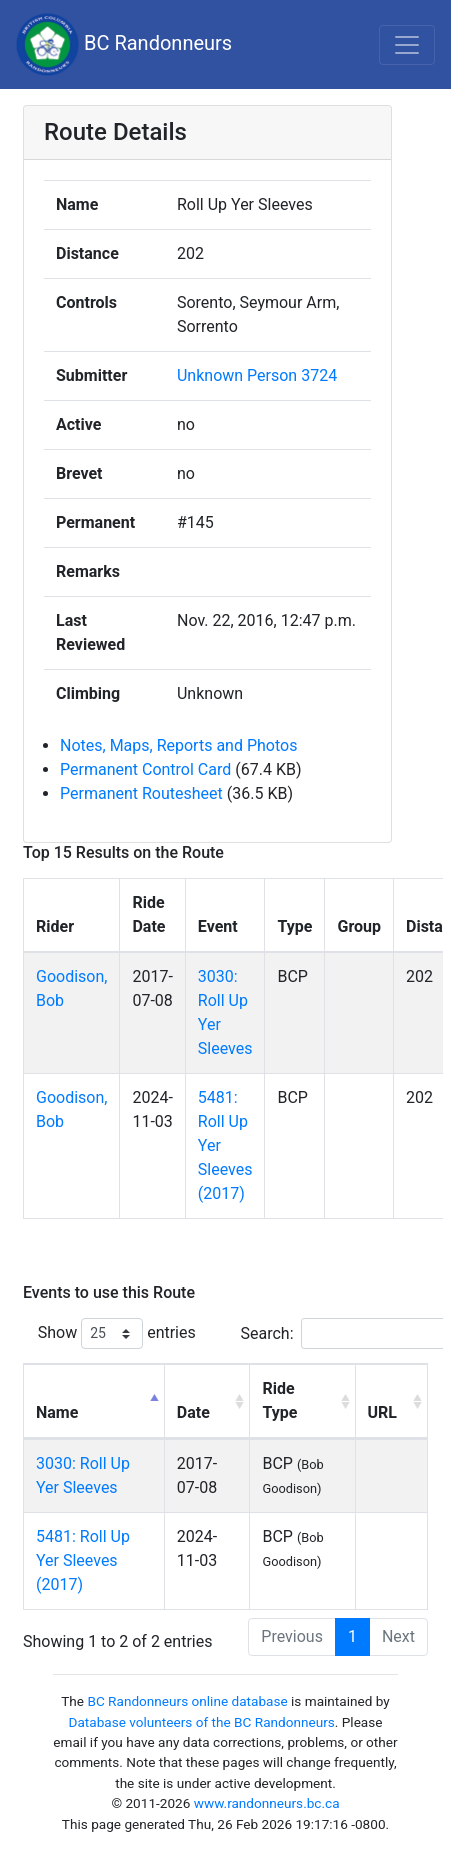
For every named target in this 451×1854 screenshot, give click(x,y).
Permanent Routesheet (141, 793)
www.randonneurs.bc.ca (267, 1803)
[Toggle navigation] (407, 45)
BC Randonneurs (124, 44)
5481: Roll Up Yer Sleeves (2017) (83, 1560)
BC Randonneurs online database (187, 1701)
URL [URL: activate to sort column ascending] (382, 1412)
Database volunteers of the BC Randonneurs (202, 1722)
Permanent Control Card (145, 769)
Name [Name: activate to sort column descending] (57, 1412)
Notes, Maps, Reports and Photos (178, 745)
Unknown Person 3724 (257, 375)
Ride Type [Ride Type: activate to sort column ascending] (279, 1400)
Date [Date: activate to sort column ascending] (193, 1412)
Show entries (117, 1333)
